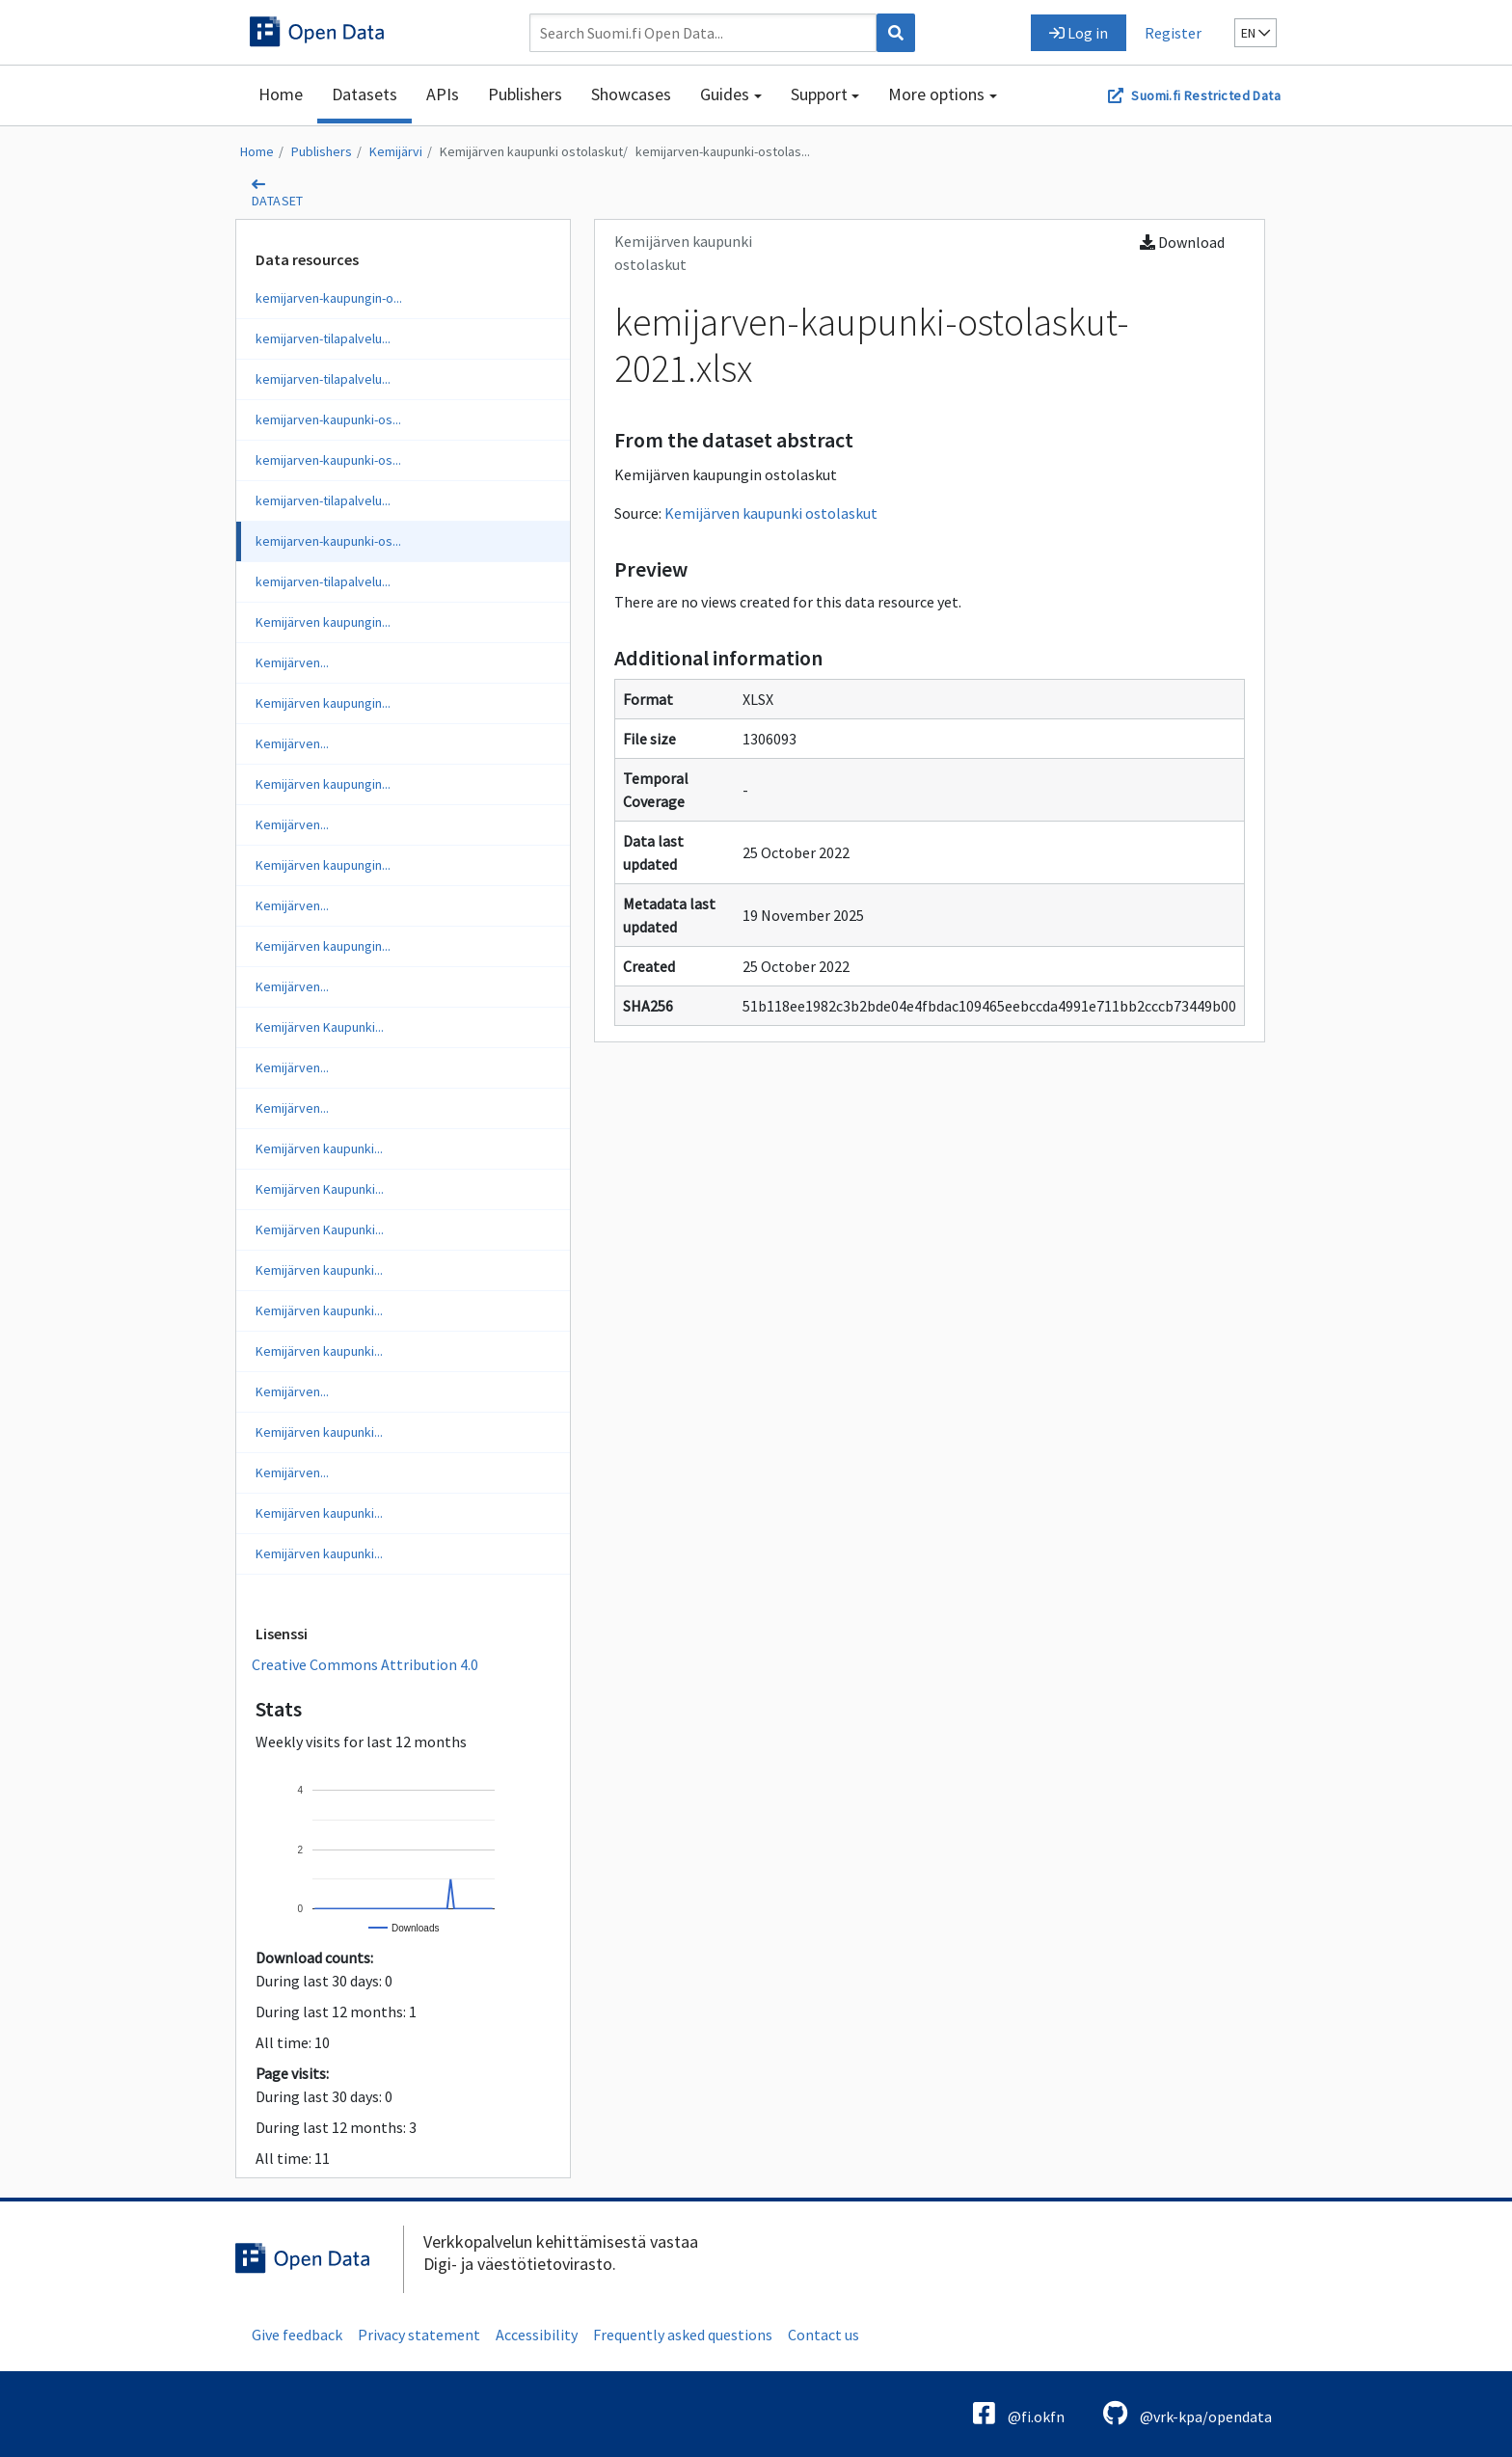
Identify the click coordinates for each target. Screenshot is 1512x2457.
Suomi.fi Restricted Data (1206, 95)
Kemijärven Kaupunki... (320, 1027)
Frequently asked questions (682, 2334)
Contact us (823, 2334)
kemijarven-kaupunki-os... (328, 419)
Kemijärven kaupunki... (319, 1148)
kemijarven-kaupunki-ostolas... (722, 151)
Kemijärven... (292, 662)
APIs (442, 94)
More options (936, 94)
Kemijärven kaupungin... (323, 622)
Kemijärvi (395, 151)
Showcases (631, 94)
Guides (724, 94)
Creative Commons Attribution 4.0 (365, 1664)
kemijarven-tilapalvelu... (323, 338)
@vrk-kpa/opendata (1187, 2413)
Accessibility (537, 2334)
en (1255, 32)
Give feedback (297, 2334)
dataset (278, 200)
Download (1182, 242)
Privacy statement (419, 2334)
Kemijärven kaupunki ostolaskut (531, 151)
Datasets (364, 94)
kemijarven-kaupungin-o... (329, 298)
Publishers (525, 94)
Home (280, 94)
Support (819, 94)
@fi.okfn (1019, 2413)
